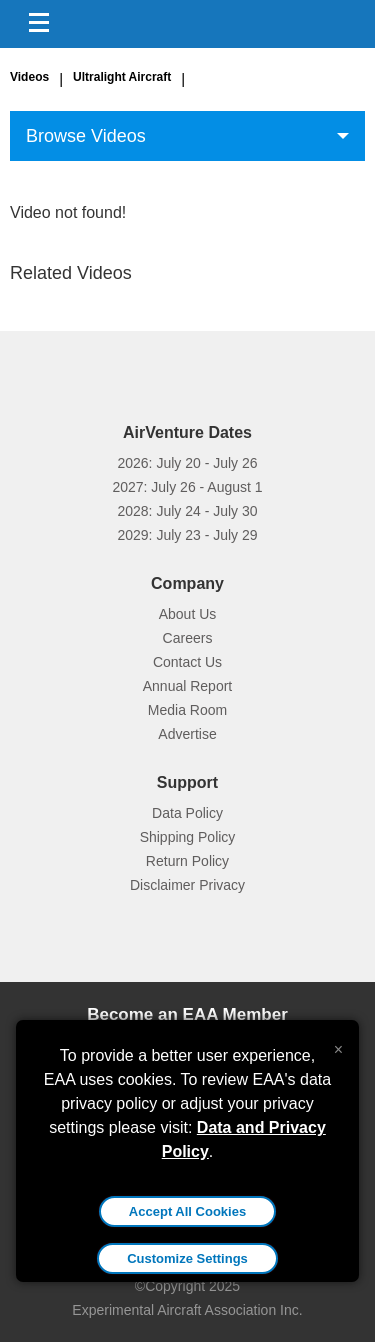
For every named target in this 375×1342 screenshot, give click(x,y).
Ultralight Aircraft (122, 77)
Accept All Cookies (187, 1211)
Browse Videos (86, 136)
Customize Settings (187, 1258)
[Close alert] (338, 1045)
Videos (29, 77)
